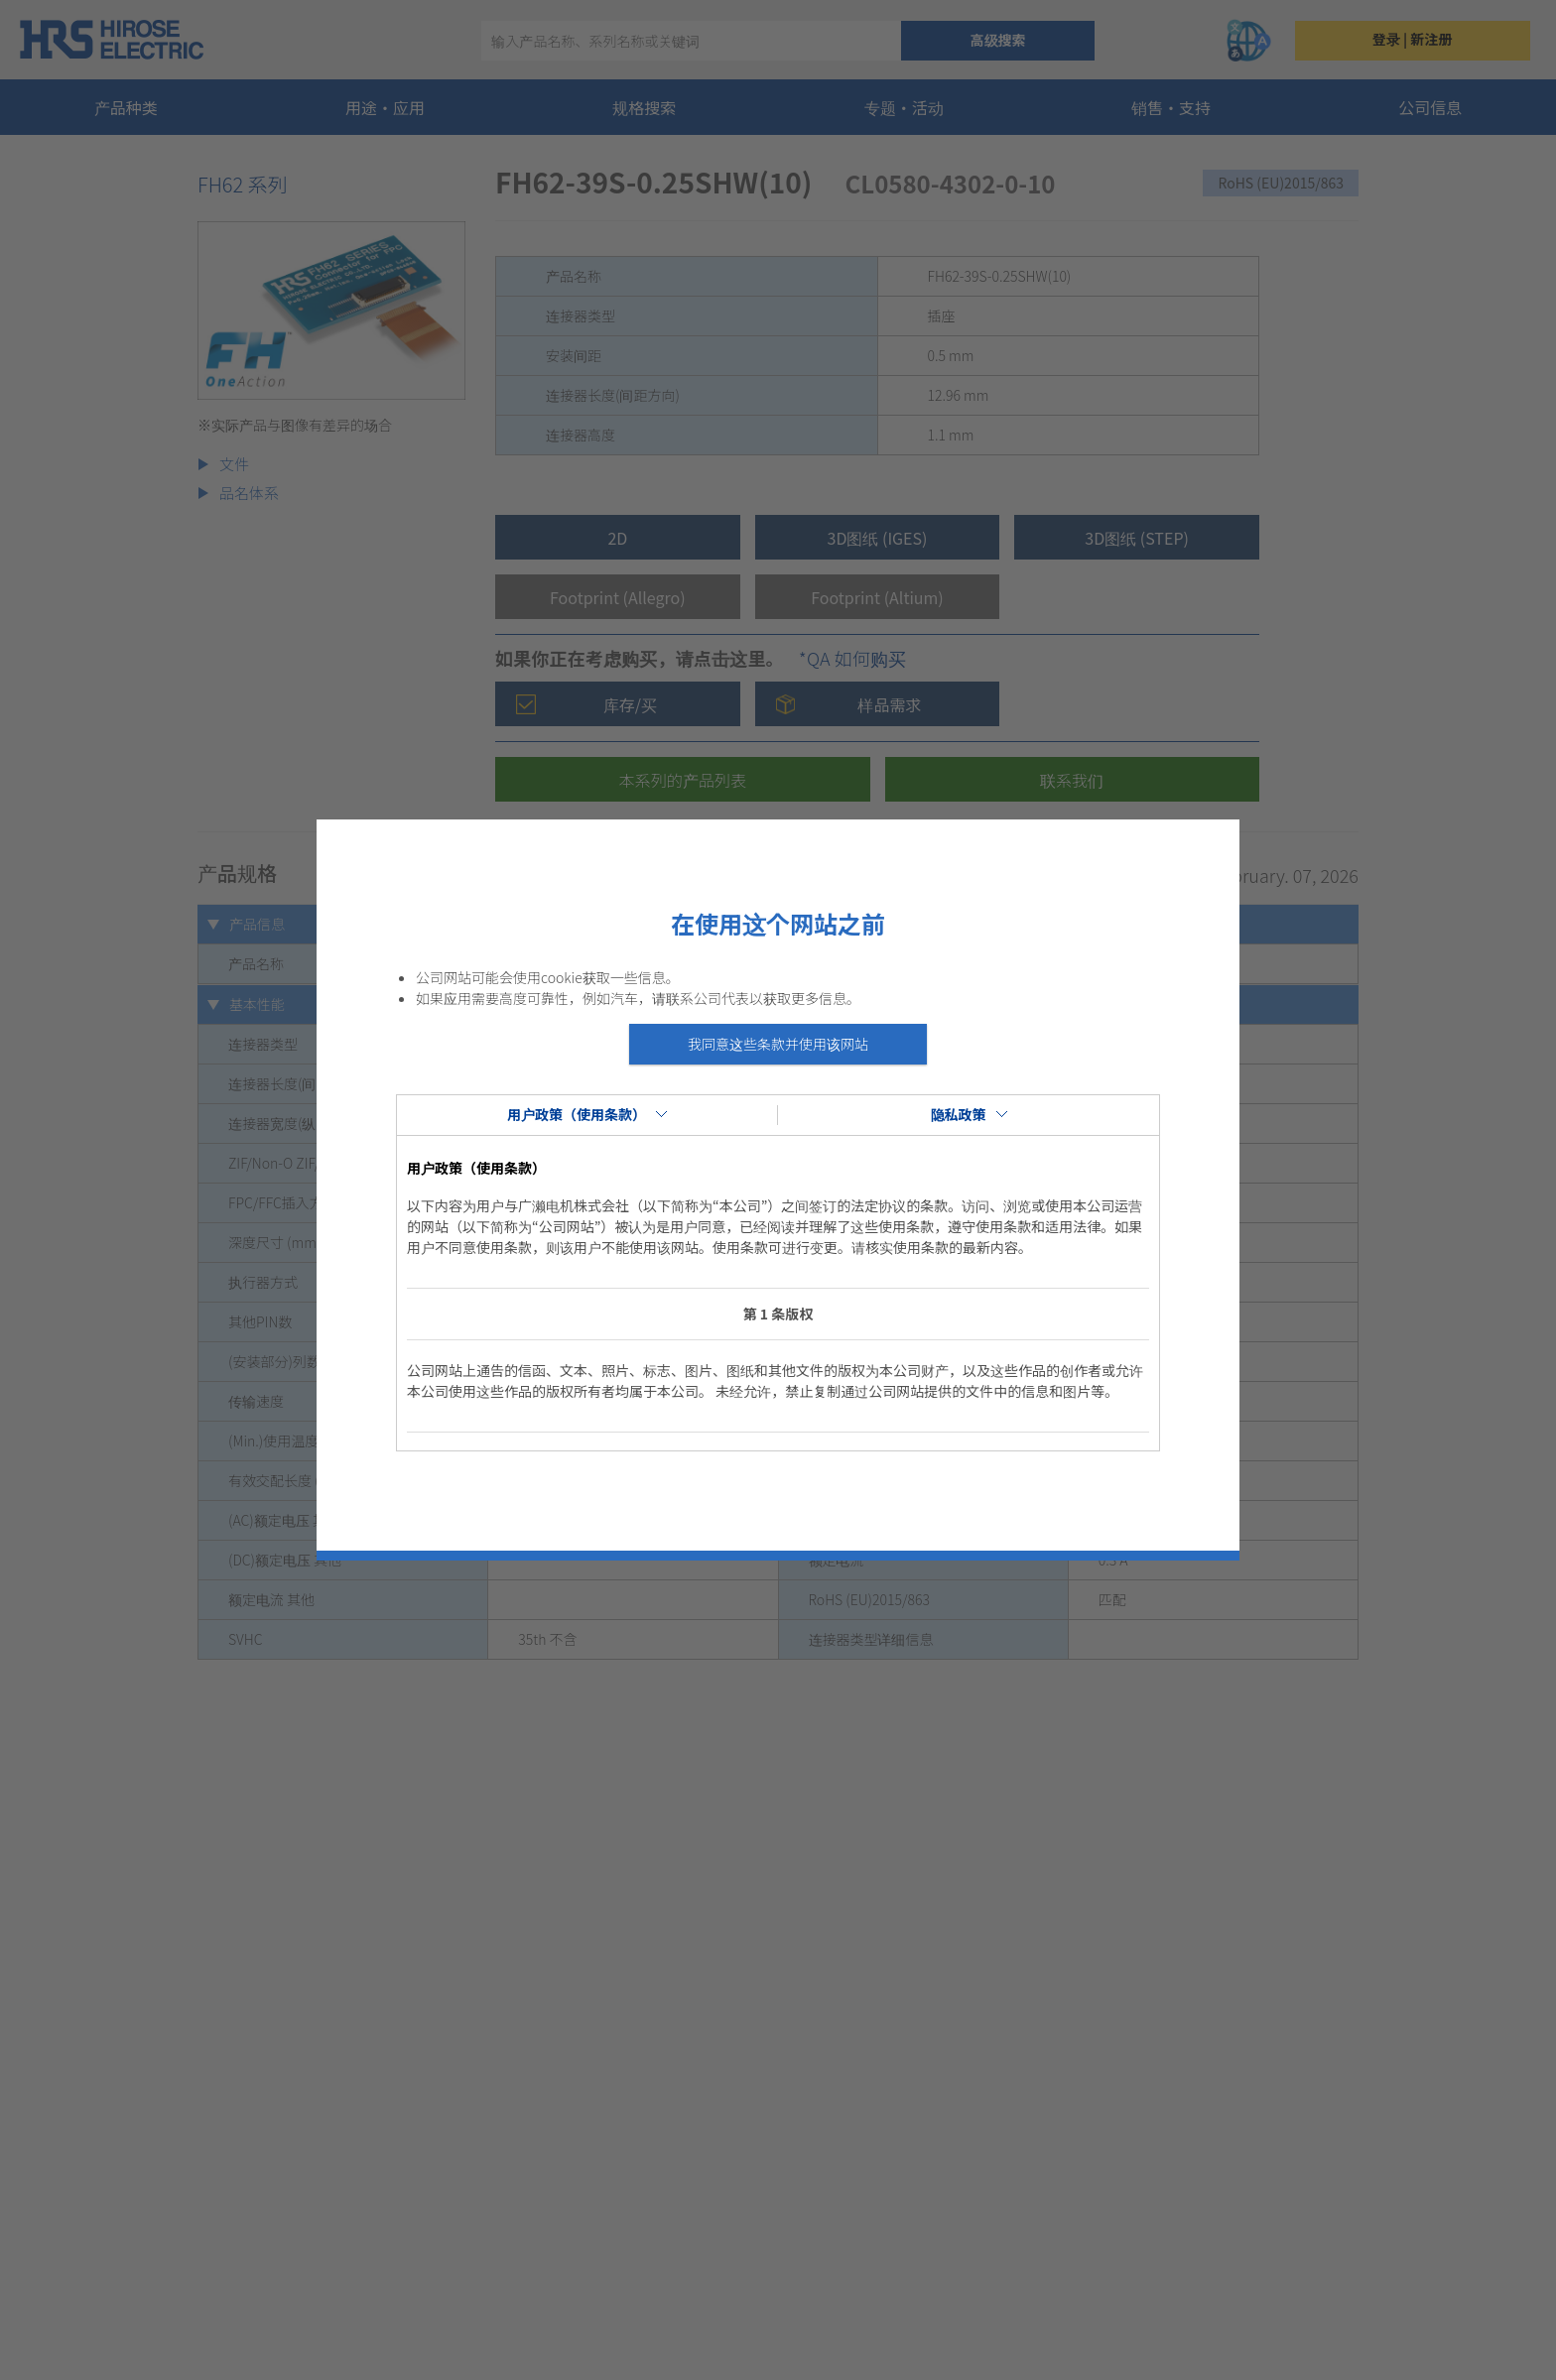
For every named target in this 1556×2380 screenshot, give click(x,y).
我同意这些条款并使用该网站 (778, 1044)
